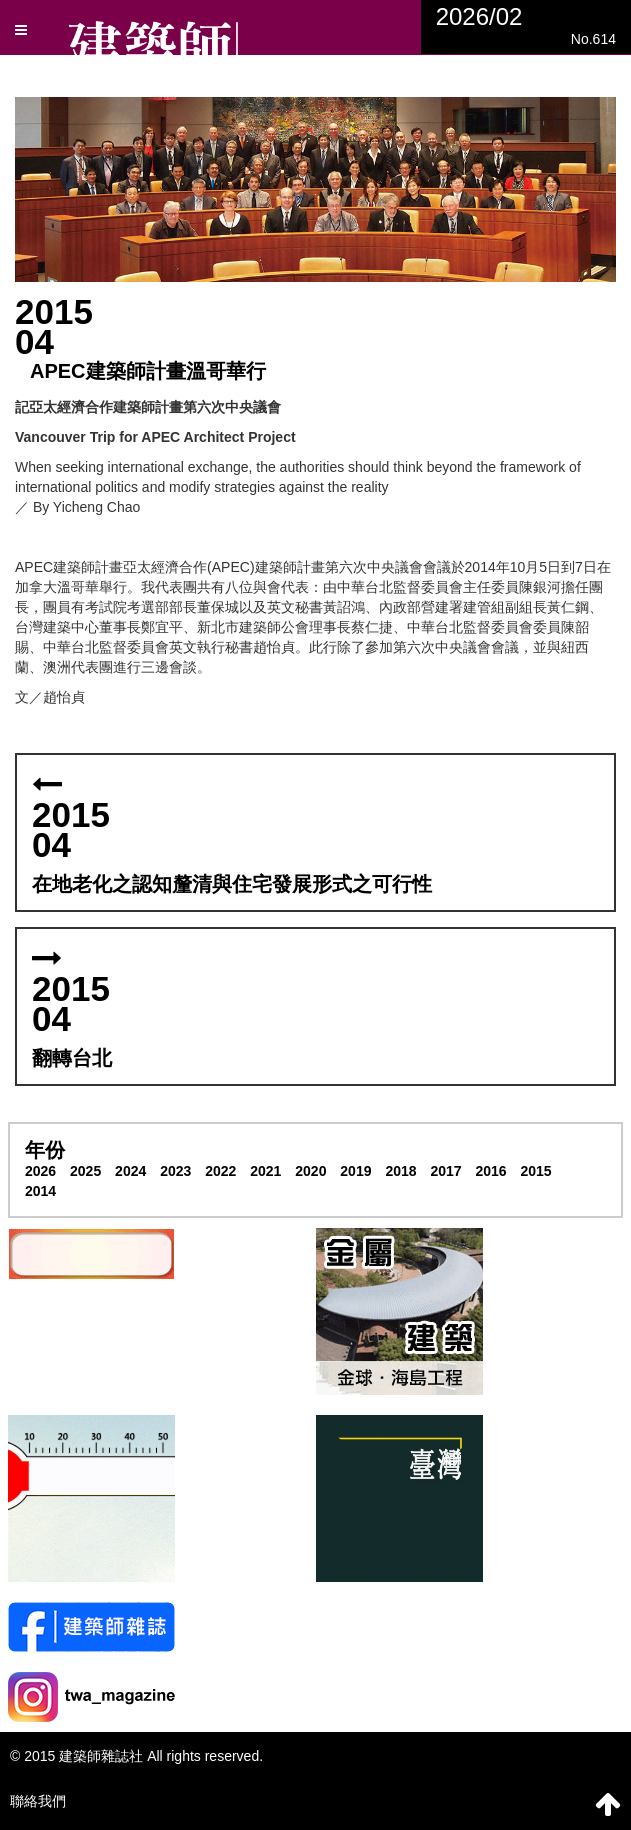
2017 (445, 1171)
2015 (536, 1171)
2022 (220, 1171)
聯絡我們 (38, 1801)
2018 (400, 1171)
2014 (40, 1191)
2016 (490, 1171)
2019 (355, 1171)
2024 (130, 1171)
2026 (40, 1171)
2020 (310, 1171)
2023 (175, 1171)
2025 (85, 1171)
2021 (265, 1171)
